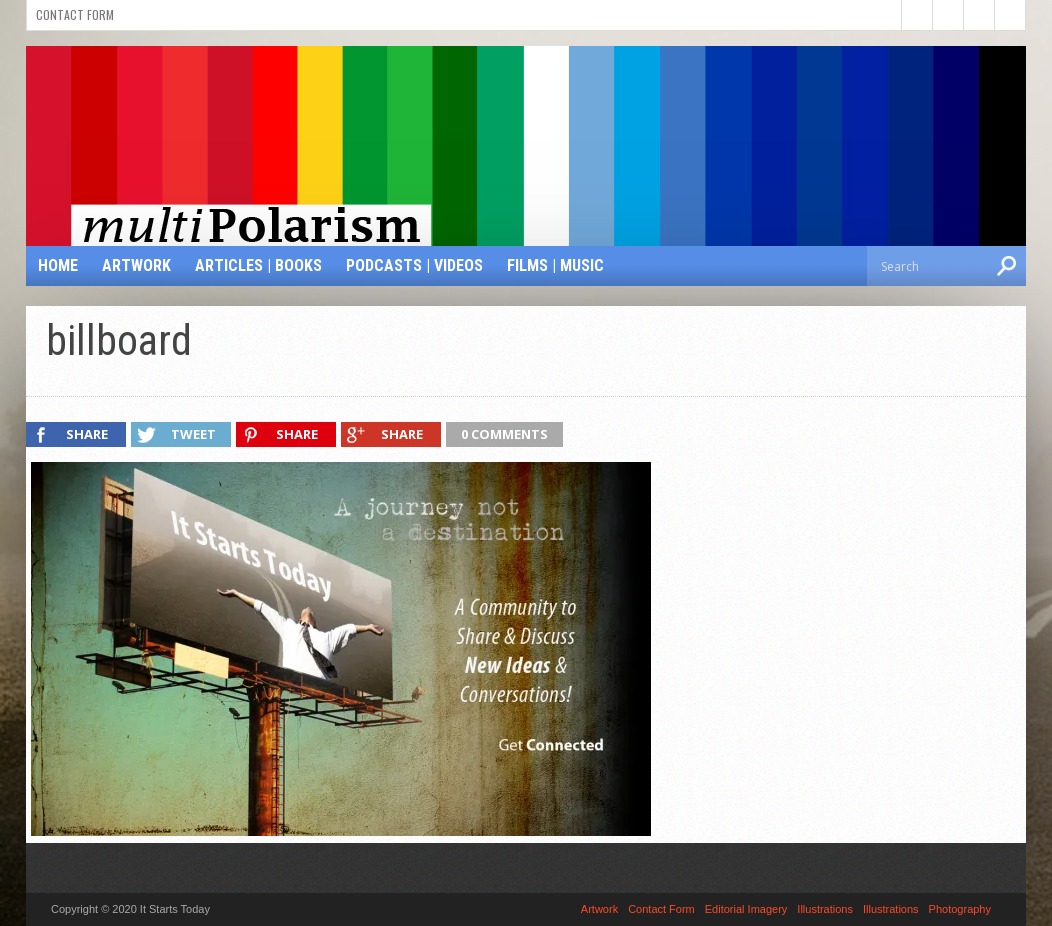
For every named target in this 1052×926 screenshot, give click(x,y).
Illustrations (825, 909)
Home (58, 265)
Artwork (136, 265)
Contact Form (75, 14)
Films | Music (555, 265)
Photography (960, 909)
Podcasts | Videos (414, 265)
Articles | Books (258, 265)
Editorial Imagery (746, 909)
